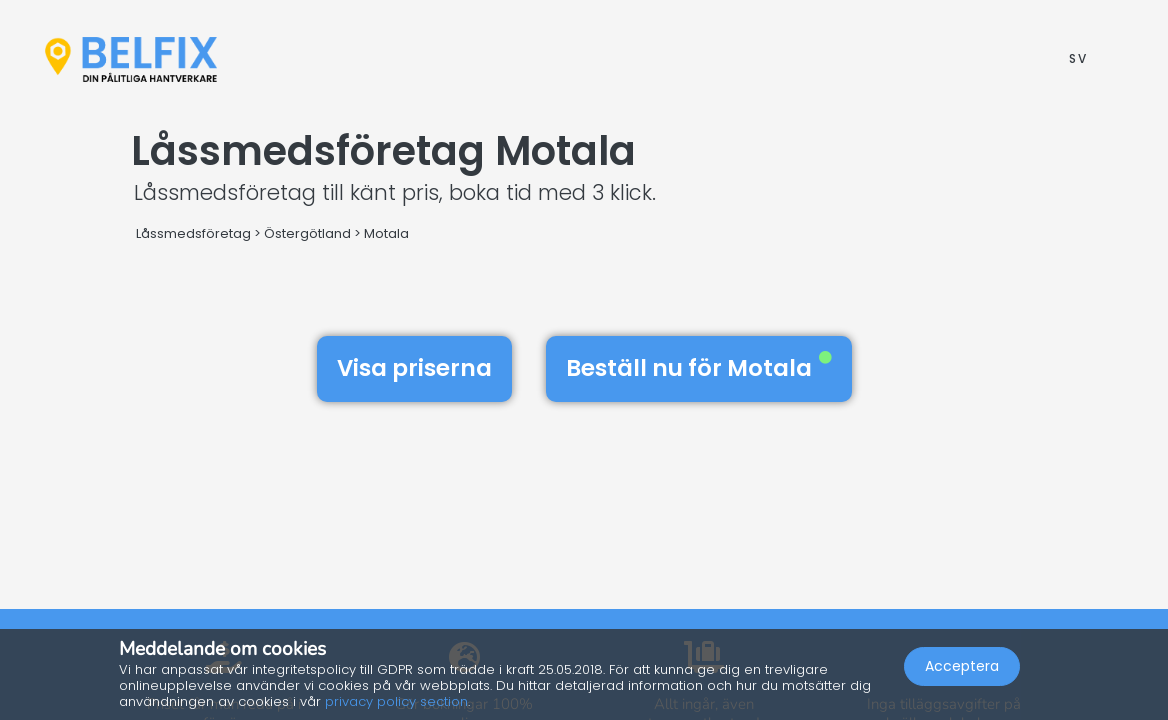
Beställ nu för (699, 368)
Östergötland (307, 233)
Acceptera (962, 666)
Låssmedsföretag (193, 233)
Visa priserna (414, 368)
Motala (386, 233)
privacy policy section (396, 701)
